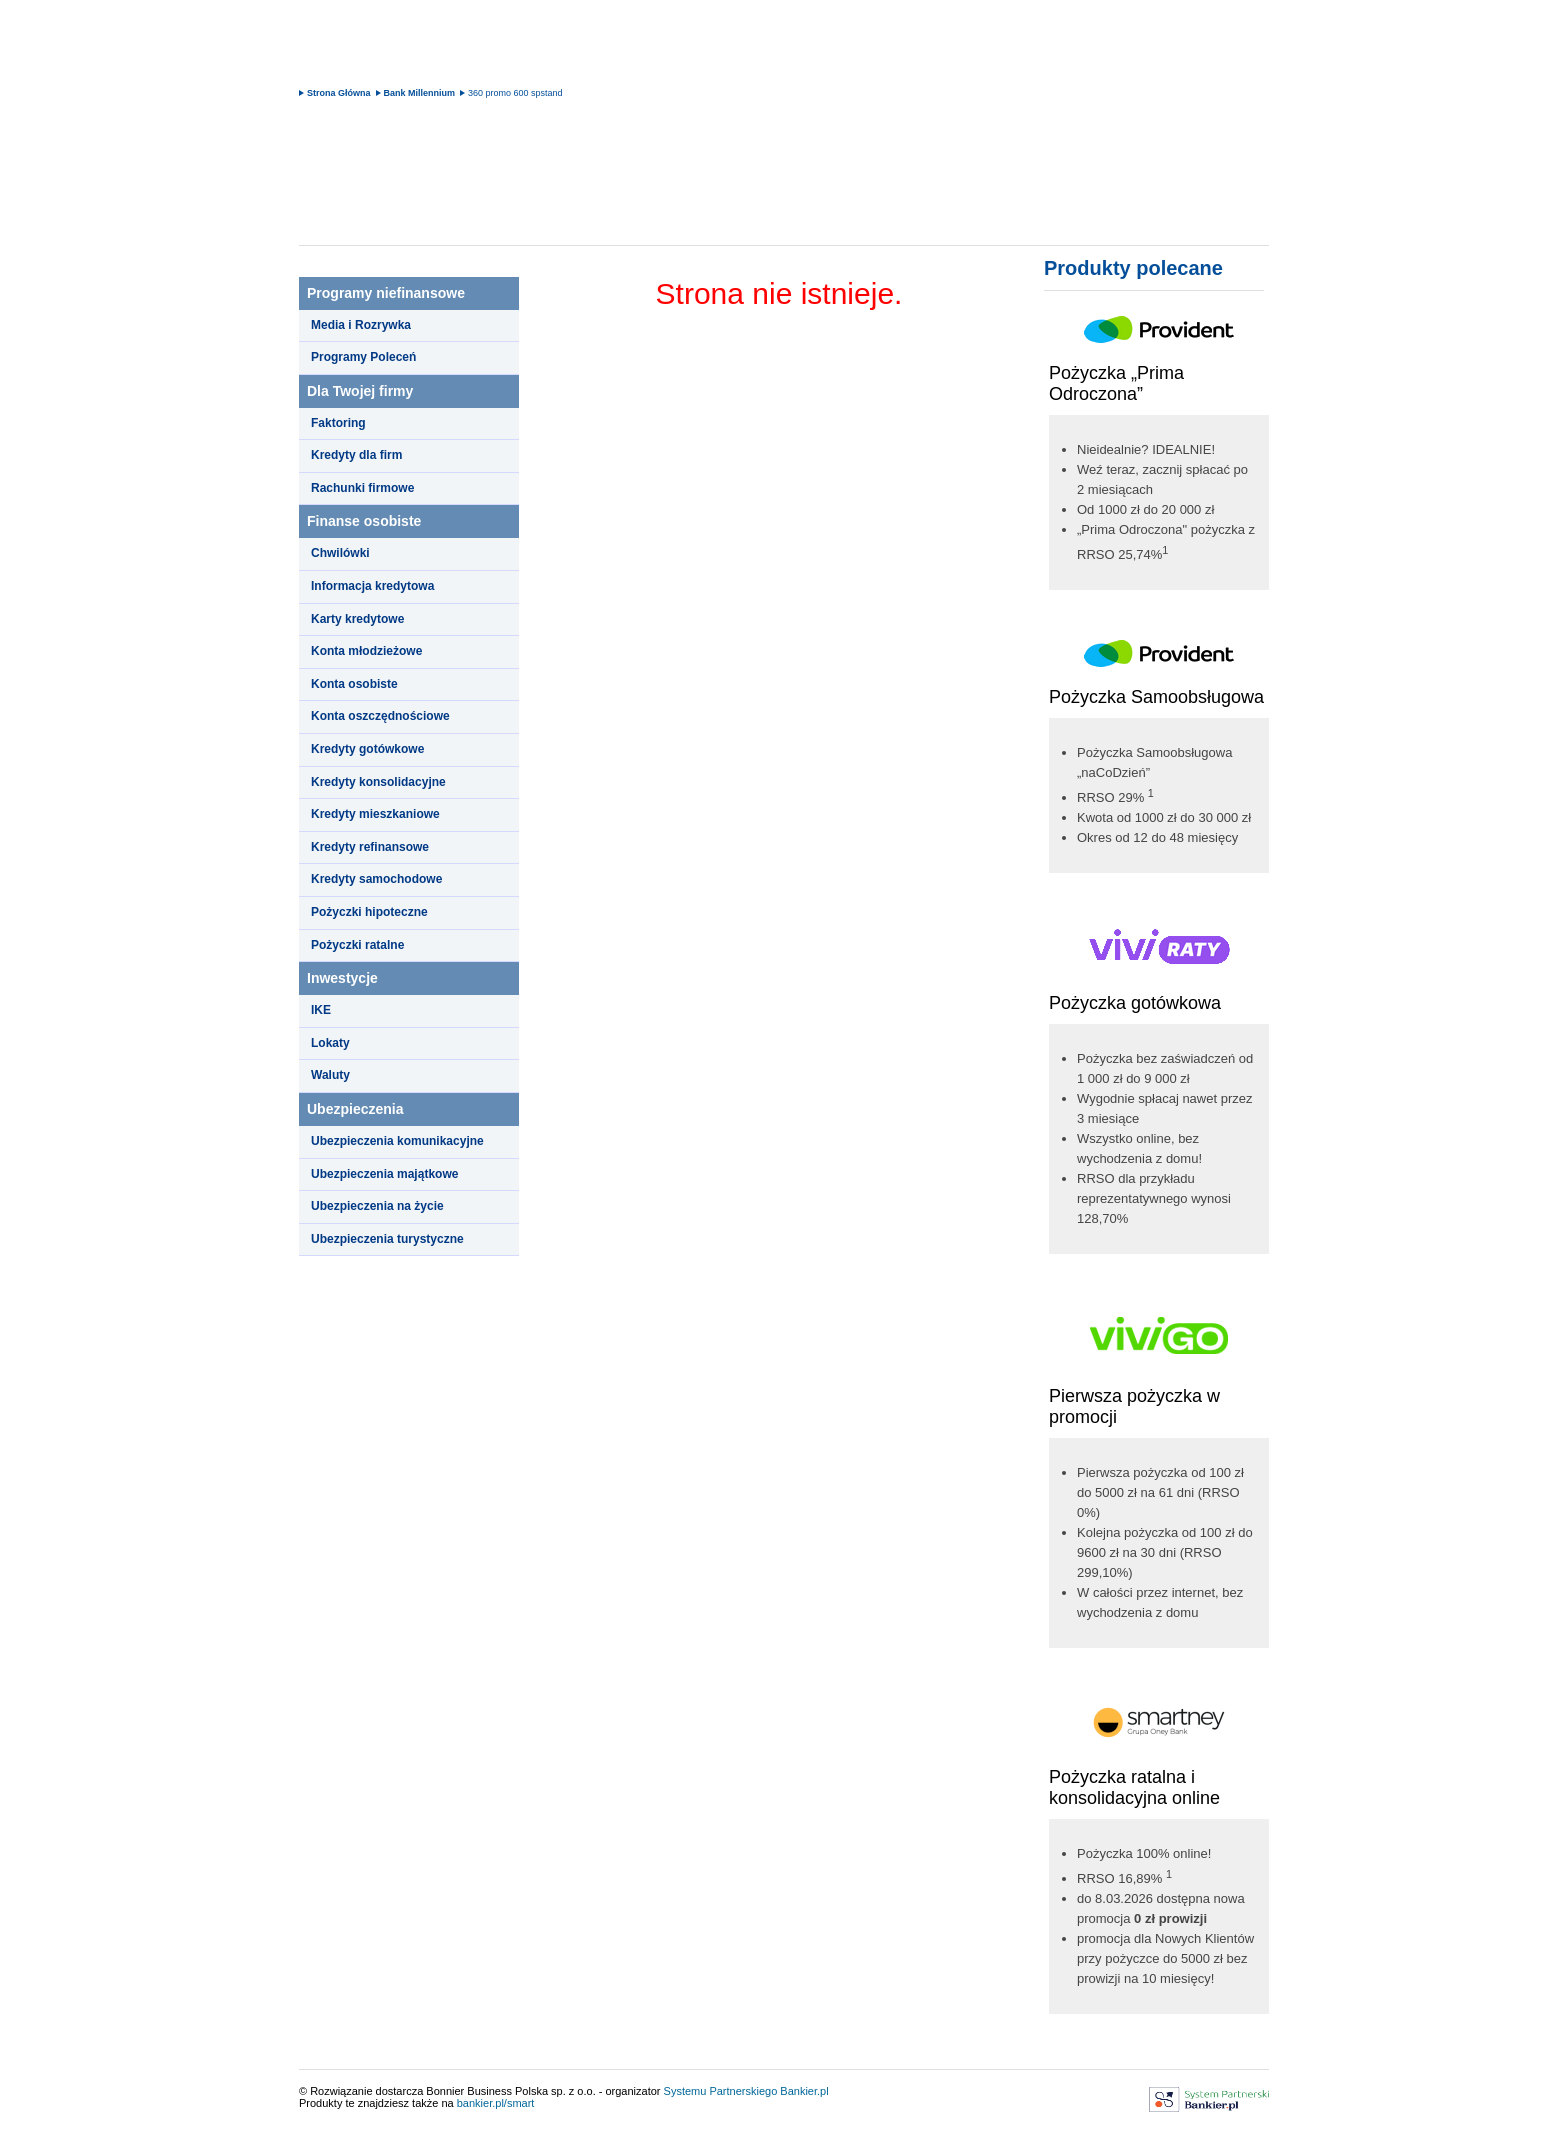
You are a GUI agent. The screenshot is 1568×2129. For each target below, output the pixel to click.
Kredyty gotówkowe (367, 749)
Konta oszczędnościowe (380, 716)
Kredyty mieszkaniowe (375, 814)
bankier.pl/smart (496, 2103)
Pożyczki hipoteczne (369, 912)
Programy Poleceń (363, 357)
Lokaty (330, 1043)
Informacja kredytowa (372, 586)
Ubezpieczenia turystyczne (387, 1239)
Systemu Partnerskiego (721, 2091)
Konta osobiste (354, 684)
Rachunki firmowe (362, 488)
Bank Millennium (420, 93)
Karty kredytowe (357, 619)
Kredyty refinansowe (370, 847)
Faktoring (338, 423)
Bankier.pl (804, 2091)
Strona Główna (339, 93)
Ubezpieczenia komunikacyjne (397, 1141)
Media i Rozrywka (361, 325)
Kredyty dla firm (356, 455)
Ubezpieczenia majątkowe (384, 1174)
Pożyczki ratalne (357, 945)
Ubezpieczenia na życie (377, 1206)
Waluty (330, 1075)
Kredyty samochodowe (376, 879)
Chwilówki (340, 553)
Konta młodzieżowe (366, 651)
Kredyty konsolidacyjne (378, 782)
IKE (321, 1010)
